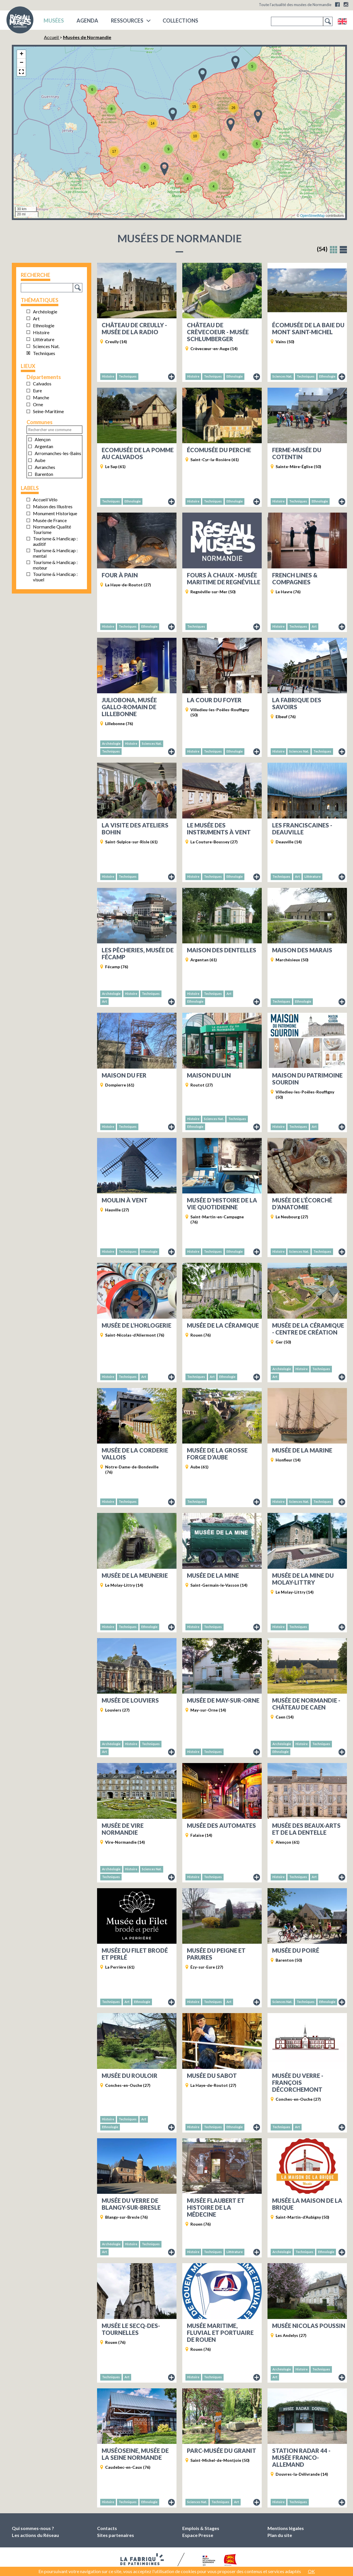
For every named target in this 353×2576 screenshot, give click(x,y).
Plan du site (279, 2535)
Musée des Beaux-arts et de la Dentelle (306, 1829)
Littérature (43, 339)
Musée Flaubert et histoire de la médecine (216, 2207)
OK (311, 2571)
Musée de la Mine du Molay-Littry (303, 1579)
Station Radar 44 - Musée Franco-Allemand (301, 2457)
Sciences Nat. (46, 346)
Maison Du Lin (209, 1075)
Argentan (44, 446)
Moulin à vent (125, 1200)
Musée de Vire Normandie (123, 1829)
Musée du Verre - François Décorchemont (297, 2082)
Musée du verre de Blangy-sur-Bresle (131, 2204)
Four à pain (120, 575)
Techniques (44, 353)
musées (54, 20)
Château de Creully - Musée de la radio (134, 328)
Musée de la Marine (302, 1450)
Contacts (107, 2528)
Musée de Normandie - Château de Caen (306, 1704)
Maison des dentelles (221, 950)
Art (36, 318)
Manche (41, 397)
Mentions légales (285, 2528)
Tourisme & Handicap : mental (55, 553)
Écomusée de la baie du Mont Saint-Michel (308, 328)
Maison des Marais (302, 950)
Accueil (52, 37)
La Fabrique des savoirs (296, 703)
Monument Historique (55, 513)
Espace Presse (197, 2535)
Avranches (45, 467)
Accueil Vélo (45, 499)
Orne (38, 404)
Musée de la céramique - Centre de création (308, 1329)
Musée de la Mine (213, 1575)
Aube (40, 460)
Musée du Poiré (295, 1950)
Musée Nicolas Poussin (308, 2325)
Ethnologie (43, 325)
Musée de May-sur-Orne (223, 1700)
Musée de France (50, 520)
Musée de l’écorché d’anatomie (302, 1204)
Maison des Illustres (53, 506)
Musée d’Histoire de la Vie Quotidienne (222, 1204)
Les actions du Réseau (35, 2535)
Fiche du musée (171, 377)
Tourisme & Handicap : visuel (55, 576)
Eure (37, 390)
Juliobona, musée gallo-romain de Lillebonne (129, 706)
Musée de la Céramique (223, 1325)
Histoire (41, 332)
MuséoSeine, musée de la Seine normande (135, 2454)
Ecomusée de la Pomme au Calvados (138, 453)
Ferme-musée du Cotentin (296, 453)
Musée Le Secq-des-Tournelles (131, 2329)
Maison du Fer (124, 1075)
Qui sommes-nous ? (33, 2528)
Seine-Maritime (48, 411)
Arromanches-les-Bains (58, 453)
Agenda (87, 20)
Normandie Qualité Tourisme (52, 529)
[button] (92, 89)
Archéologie (45, 311)
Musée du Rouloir (129, 2075)
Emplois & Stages (200, 2528)
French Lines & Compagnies (294, 578)
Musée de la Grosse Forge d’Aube (217, 1454)
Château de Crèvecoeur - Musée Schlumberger (218, 331)
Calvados (42, 383)
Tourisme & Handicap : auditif (55, 541)
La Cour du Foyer (214, 699)
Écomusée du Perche (219, 449)
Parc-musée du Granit (221, 2450)
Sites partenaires (115, 2535)
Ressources (127, 20)
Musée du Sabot (212, 2075)
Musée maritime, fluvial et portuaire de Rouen (220, 2332)
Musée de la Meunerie (135, 1575)
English (342, 21)
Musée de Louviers (130, 1700)
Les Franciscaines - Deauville (302, 829)
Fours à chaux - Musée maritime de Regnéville (223, 578)
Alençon (43, 439)
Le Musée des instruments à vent (219, 829)
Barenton (44, 474)
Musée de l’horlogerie (136, 1325)
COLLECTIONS (180, 20)
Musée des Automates (221, 1825)
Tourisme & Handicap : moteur (55, 564)
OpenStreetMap (312, 216)
